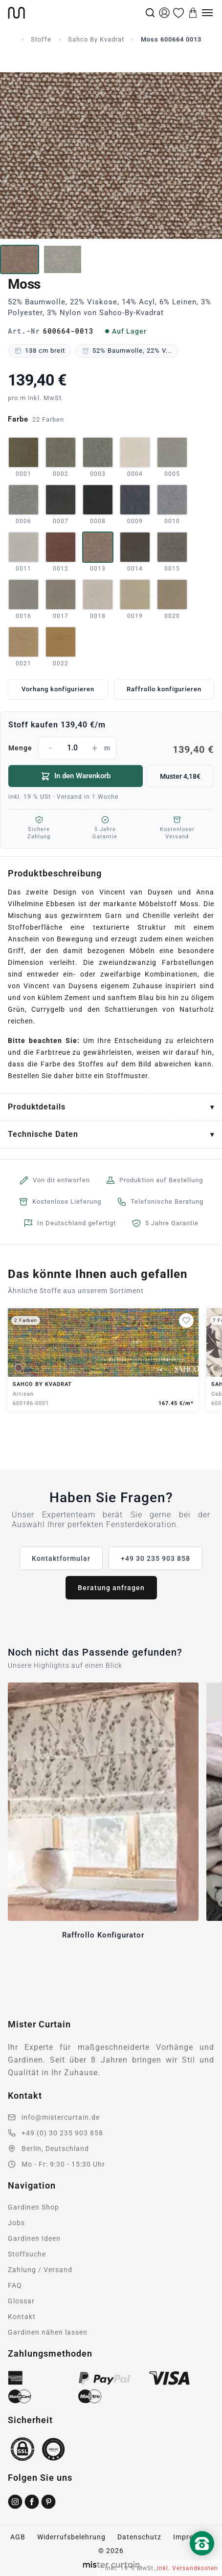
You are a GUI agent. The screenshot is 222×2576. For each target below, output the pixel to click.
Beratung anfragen (111, 1588)
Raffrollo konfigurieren (164, 689)
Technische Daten (43, 1134)
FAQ (15, 2285)
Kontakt (22, 2317)
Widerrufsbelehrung (71, 2537)
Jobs (16, 2223)
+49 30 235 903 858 (155, 1558)
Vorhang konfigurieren (58, 689)
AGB (17, 2537)
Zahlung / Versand (40, 2270)
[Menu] (207, 13)
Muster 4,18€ (180, 776)
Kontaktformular (61, 1558)
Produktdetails (37, 1106)
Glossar (21, 2301)
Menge (111, 748)
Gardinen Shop (33, 2207)
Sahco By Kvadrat (96, 39)
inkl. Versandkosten (187, 2568)
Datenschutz (139, 2537)
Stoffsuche (27, 2254)
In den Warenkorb (76, 776)
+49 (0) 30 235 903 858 (62, 2133)
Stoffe (41, 39)
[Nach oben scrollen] (202, 2559)
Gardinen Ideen (34, 2238)
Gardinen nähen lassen (48, 2332)
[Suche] (150, 13)
